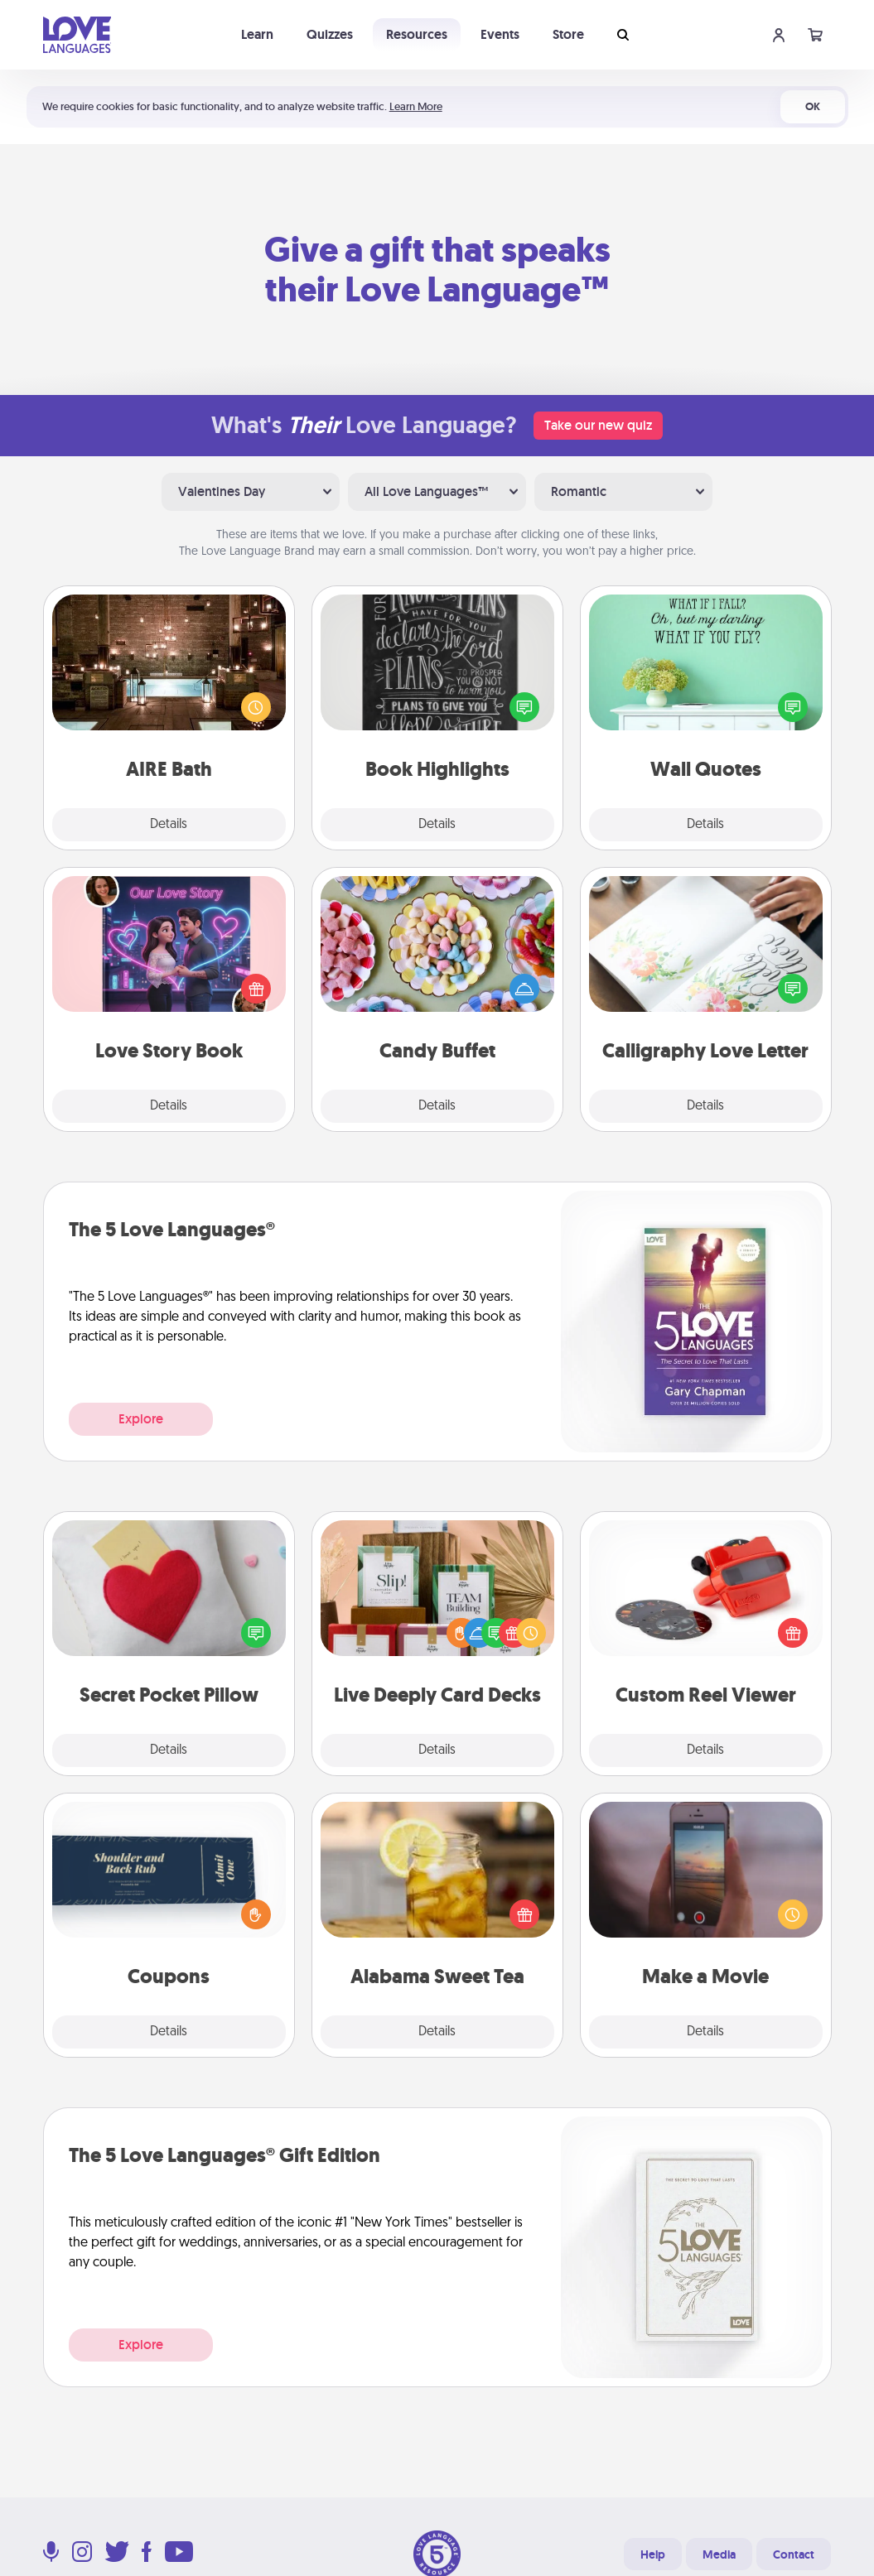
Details (168, 824)
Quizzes (330, 34)
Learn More (415, 106)
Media (719, 2554)
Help (652, 2554)
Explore (140, 1419)
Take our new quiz (598, 425)
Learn (257, 34)
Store (568, 34)
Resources (416, 34)
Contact (793, 2554)
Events (499, 34)
